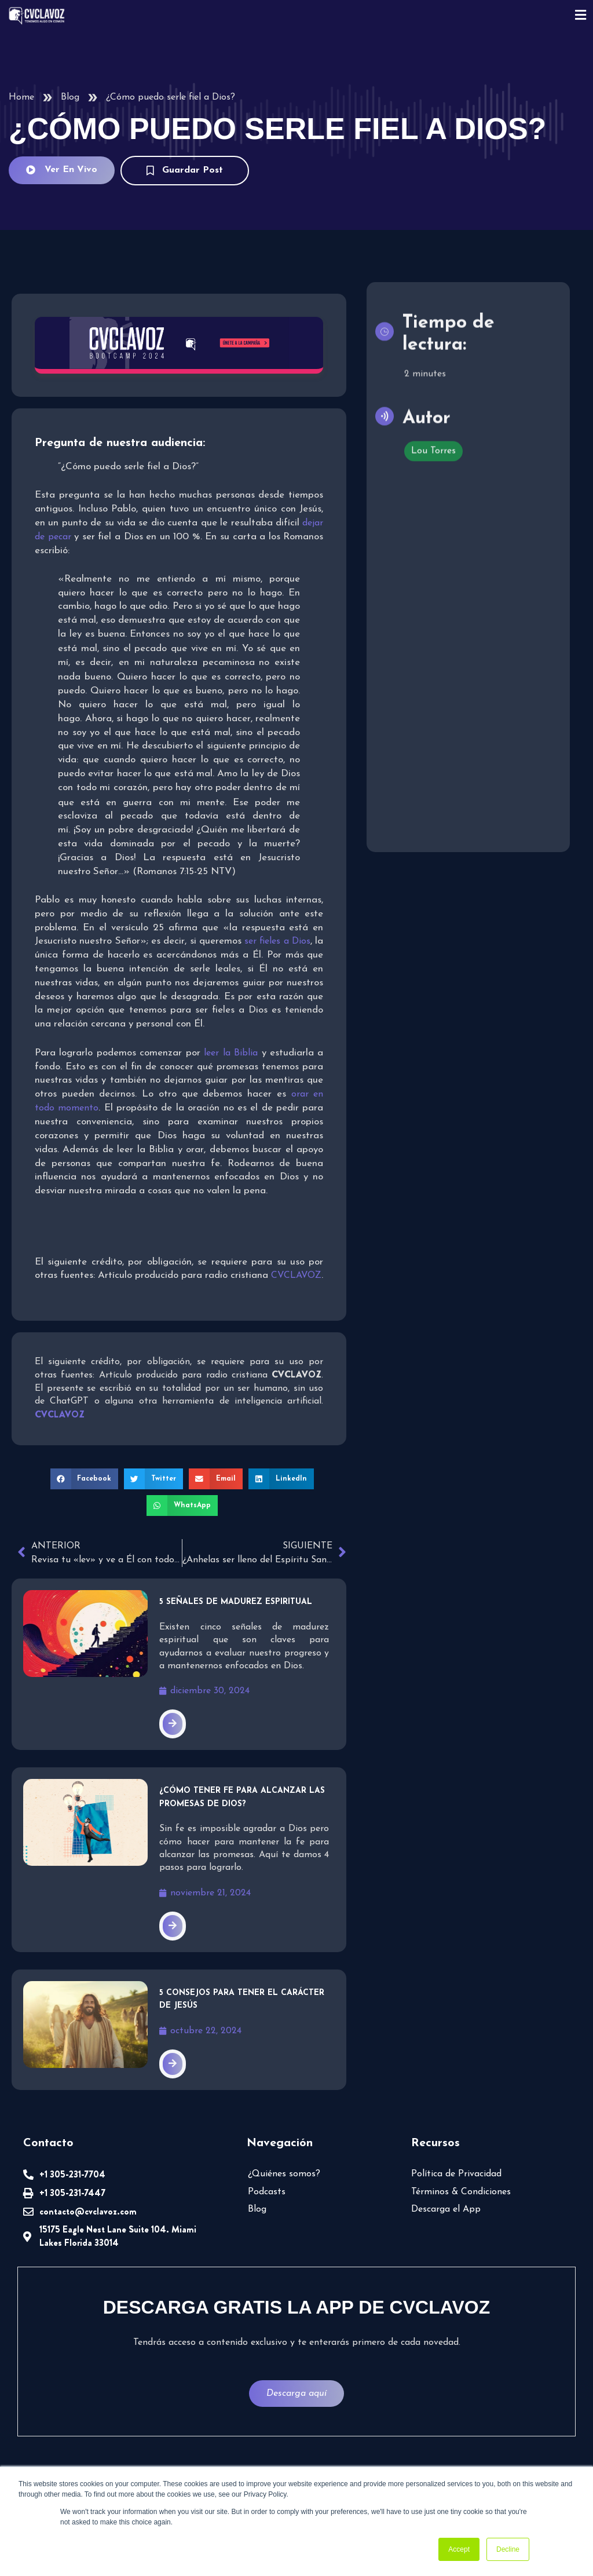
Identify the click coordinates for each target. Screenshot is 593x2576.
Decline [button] (507, 2549)
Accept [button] (459, 2549)
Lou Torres (433, 447)
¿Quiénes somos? (284, 2174)
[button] (84, 1478)
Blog (70, 97)
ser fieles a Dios (277, 941)
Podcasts (266, 2192)
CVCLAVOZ (296, 1275)
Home (21, 97)
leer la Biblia (231, 1053)
